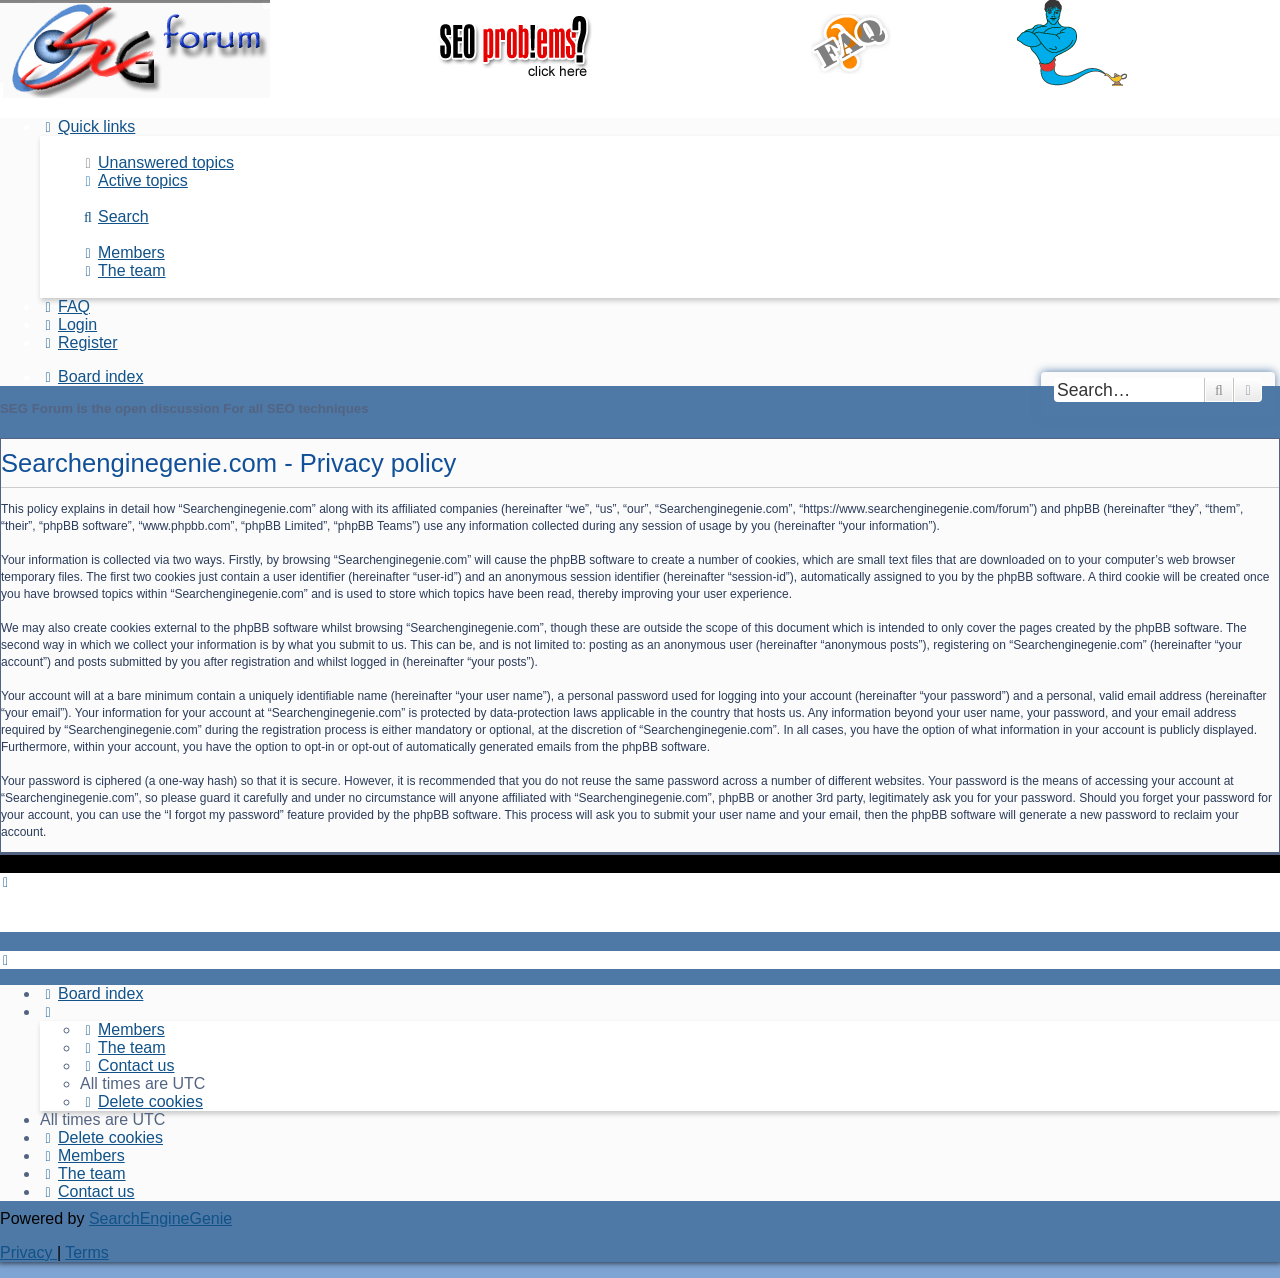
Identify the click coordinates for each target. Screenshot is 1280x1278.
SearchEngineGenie (160, 1218)
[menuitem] (157, 162)
